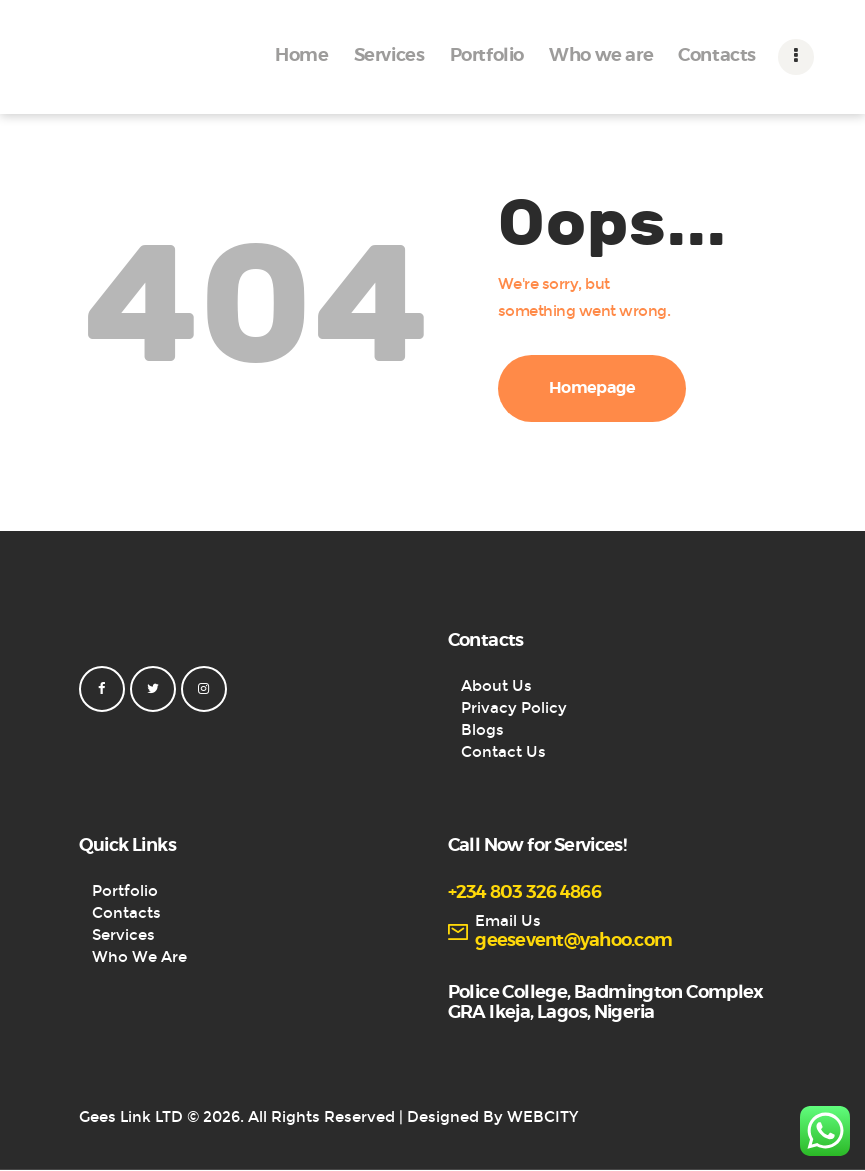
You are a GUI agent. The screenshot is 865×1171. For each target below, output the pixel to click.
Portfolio (125, 891)
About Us (496, 686)
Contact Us (503, 752)
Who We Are (139, 957)
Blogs (482, 730)
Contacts (126, 913)
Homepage (592, 388)
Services (123, 935)
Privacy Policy (514, 708)
